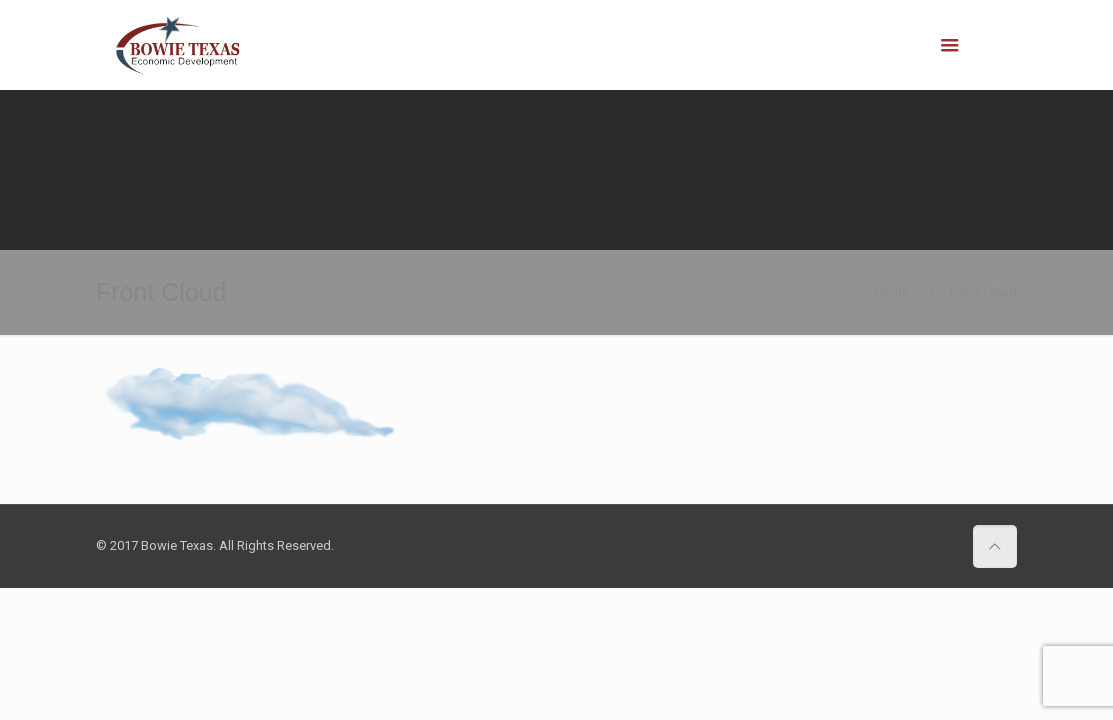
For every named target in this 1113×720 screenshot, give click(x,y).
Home (891, 291)
